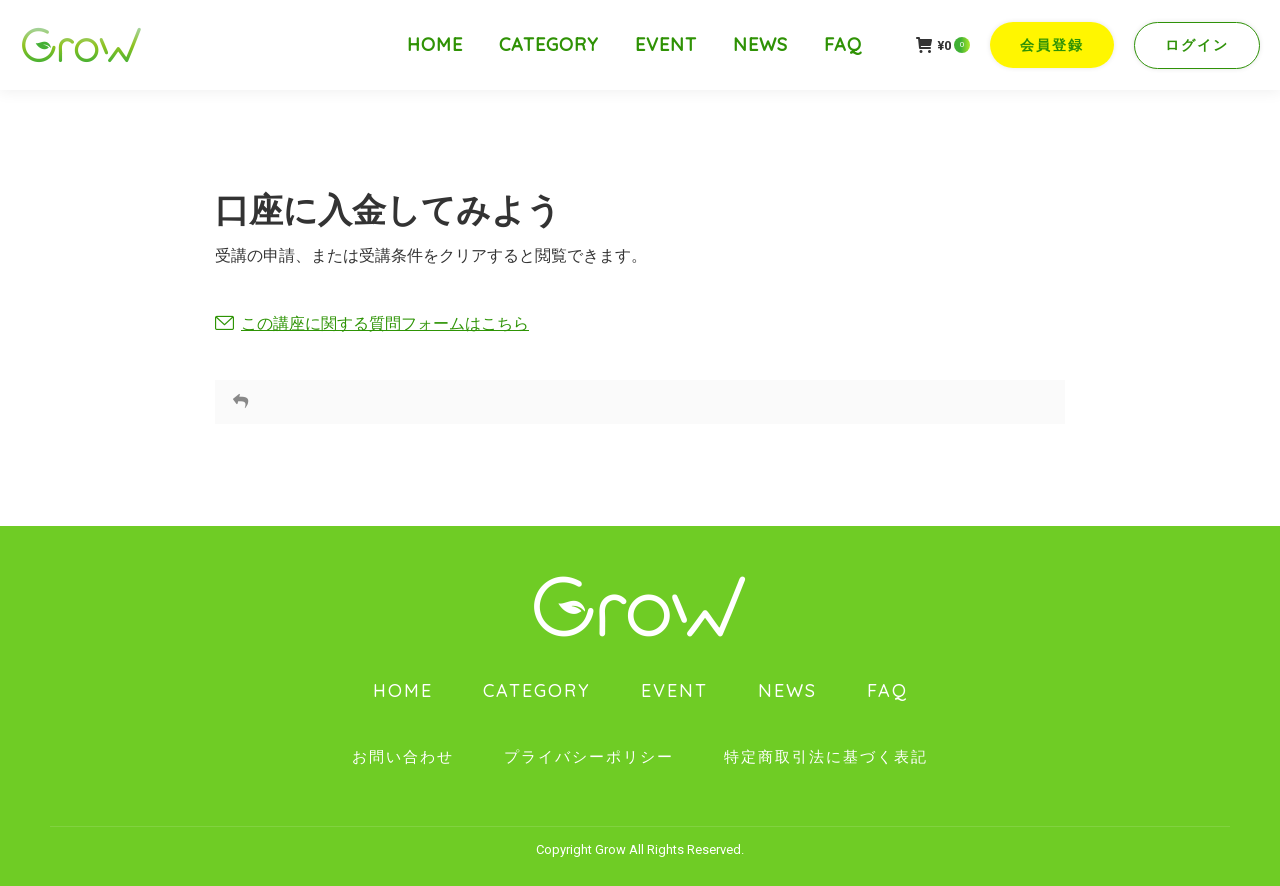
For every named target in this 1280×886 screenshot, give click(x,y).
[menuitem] (435, 45)
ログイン (1197, 45)
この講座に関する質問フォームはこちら (385, 323)
